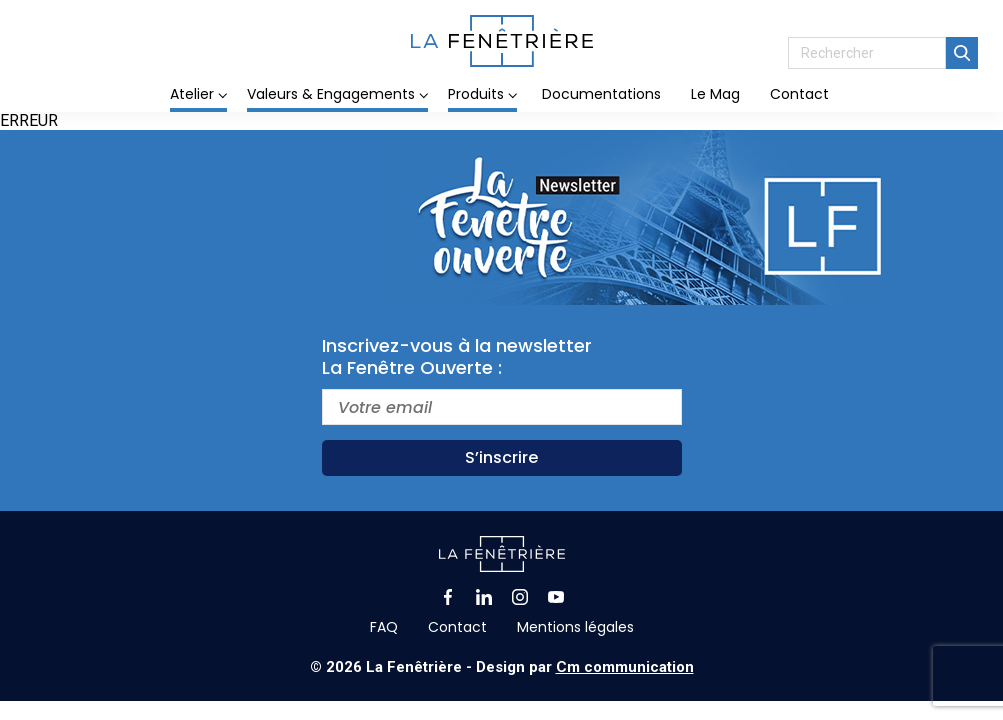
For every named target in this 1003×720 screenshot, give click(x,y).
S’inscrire (501, 457)
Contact (799, 94)
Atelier (192, 94)
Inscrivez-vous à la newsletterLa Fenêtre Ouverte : (457, 357)
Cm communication (625, 667)
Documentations (601, 94)
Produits (476, 94)
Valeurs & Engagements (331, 94)
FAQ (384, 627)
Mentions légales (575, 627)
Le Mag (715, 94)
